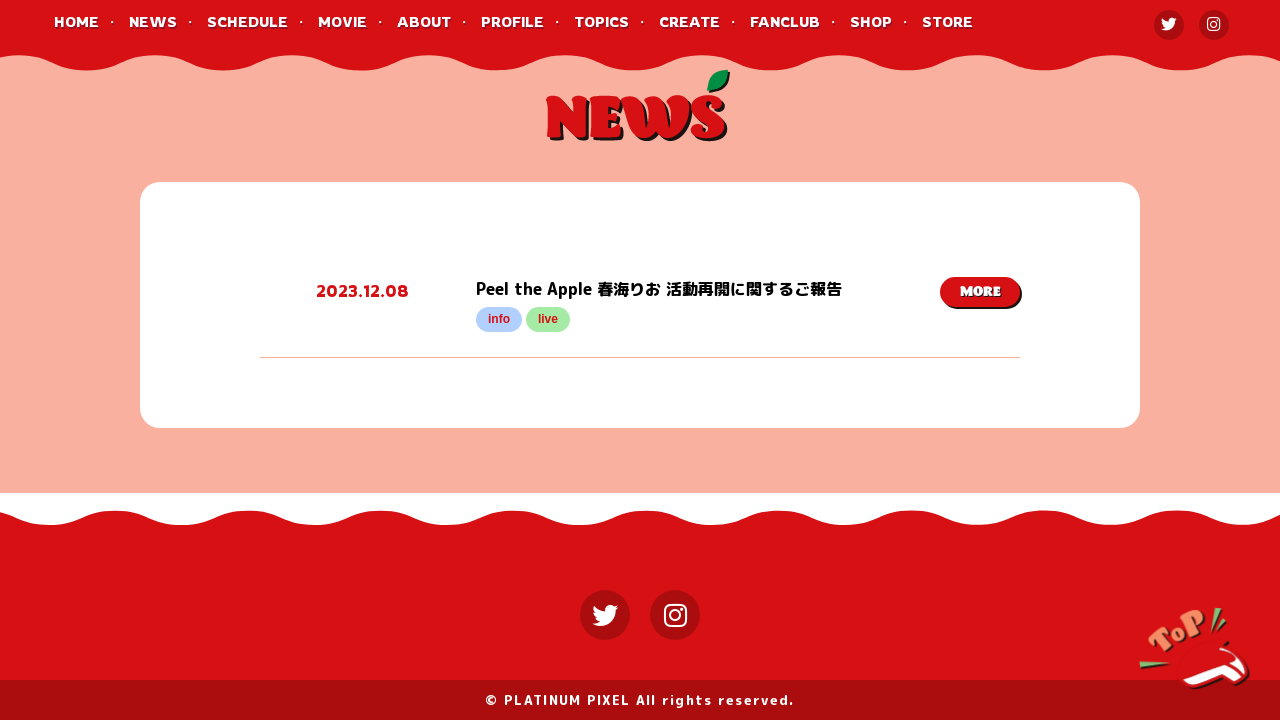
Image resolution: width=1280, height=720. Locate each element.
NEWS (153, 21)
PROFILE (512, 21)
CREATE (689, 21)
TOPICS (601, 21)
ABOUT (424, 21)
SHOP (871, 21)
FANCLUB (785, 21)
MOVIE (342, 21)
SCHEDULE (247, 21)
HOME (76, 21)
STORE (947, 21)
